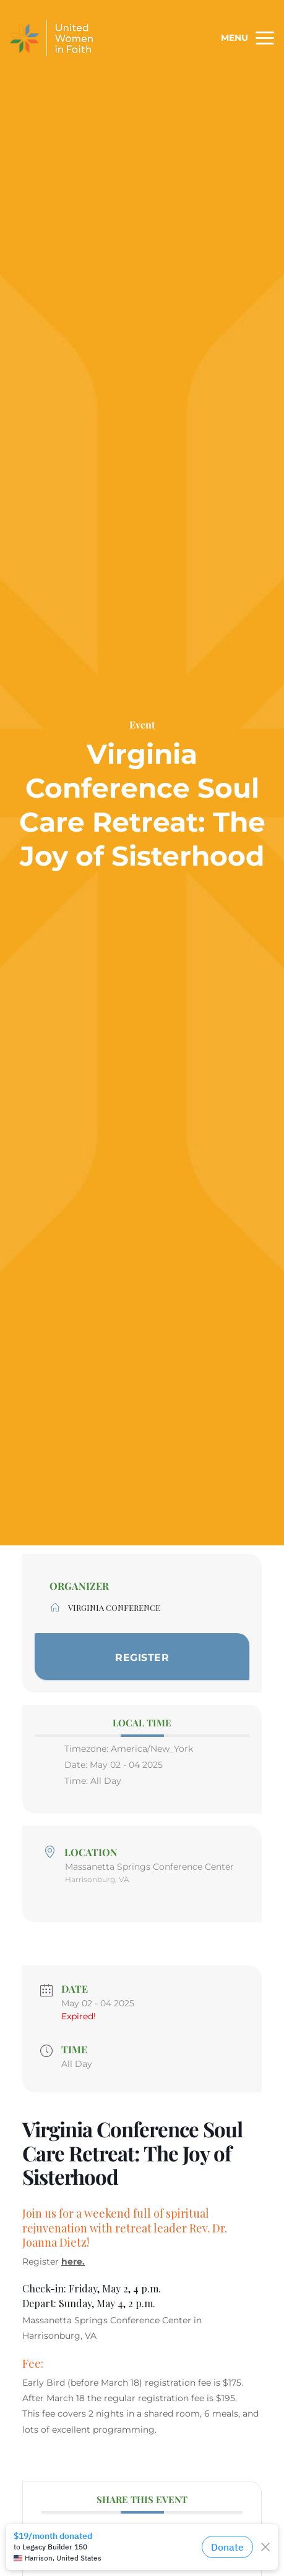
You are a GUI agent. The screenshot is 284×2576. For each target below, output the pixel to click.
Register (142, 1657)
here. (73, 2261)
